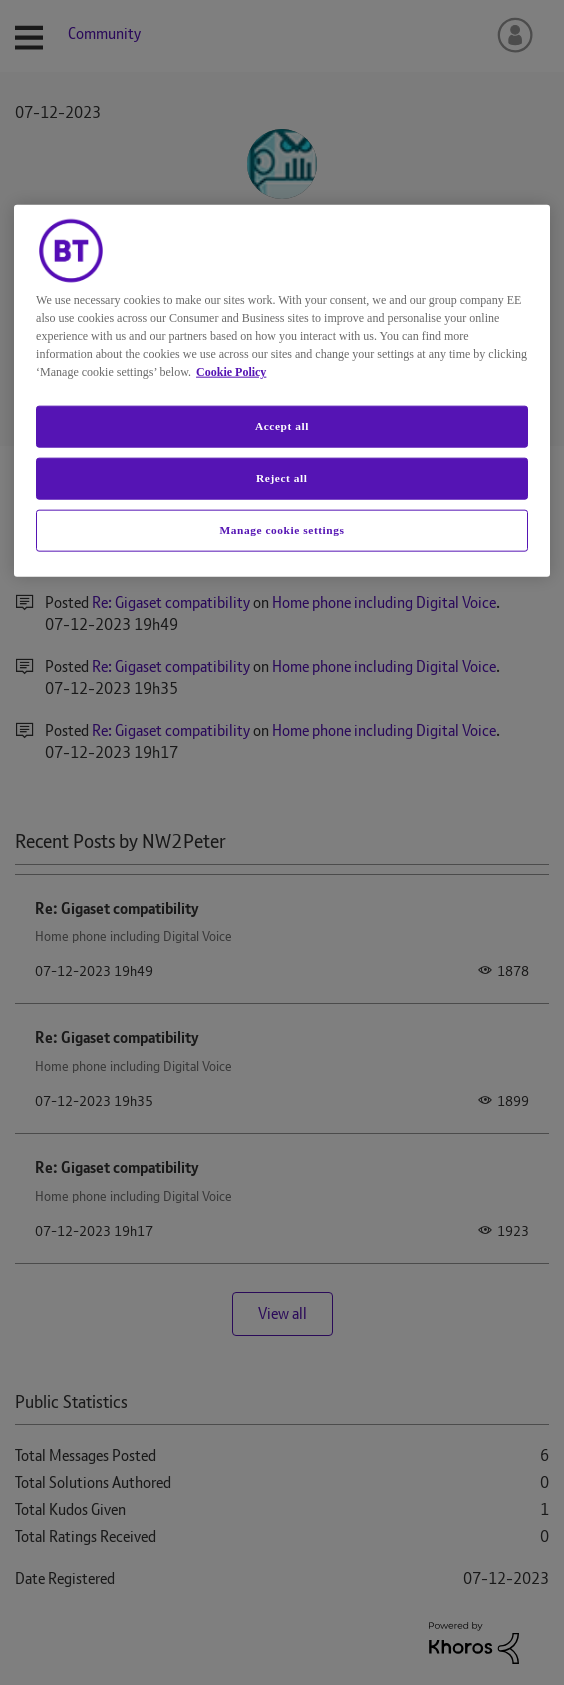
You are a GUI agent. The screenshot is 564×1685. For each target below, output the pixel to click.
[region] (282, 390)
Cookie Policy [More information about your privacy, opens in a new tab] (231, 371)
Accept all (282, 425)
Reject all (281, 477)
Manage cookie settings (281, 529)
